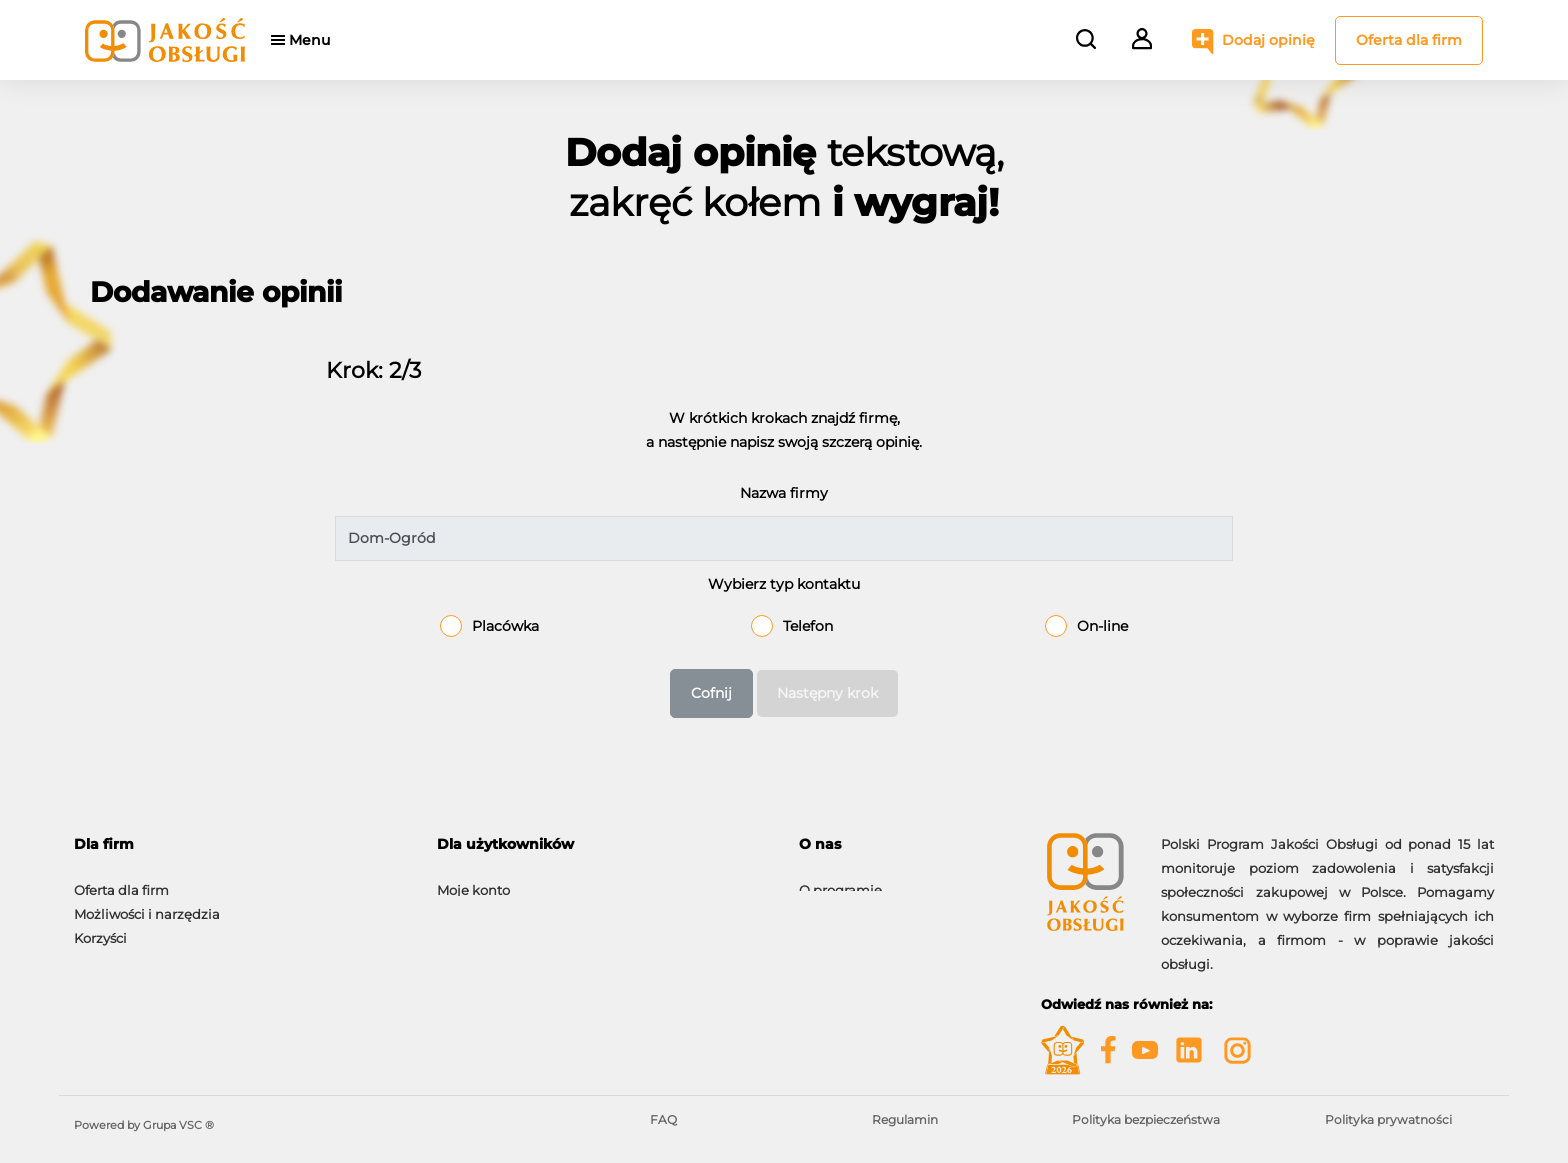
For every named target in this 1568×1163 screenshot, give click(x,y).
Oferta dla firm (1409, 40)
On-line (1102, 626)
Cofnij (711, 693)
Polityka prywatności (1388, 1119)
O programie (840, 880)
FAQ (663, 1119)
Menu (321, 40)
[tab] (240, 844)
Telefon (808, 626)
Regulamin (905, 1119)
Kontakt (825, 904)
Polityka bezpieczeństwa (1146, 1119)
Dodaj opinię (1268, 40)
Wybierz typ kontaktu (784, 584)
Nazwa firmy (784, 493)
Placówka (505, 626)
